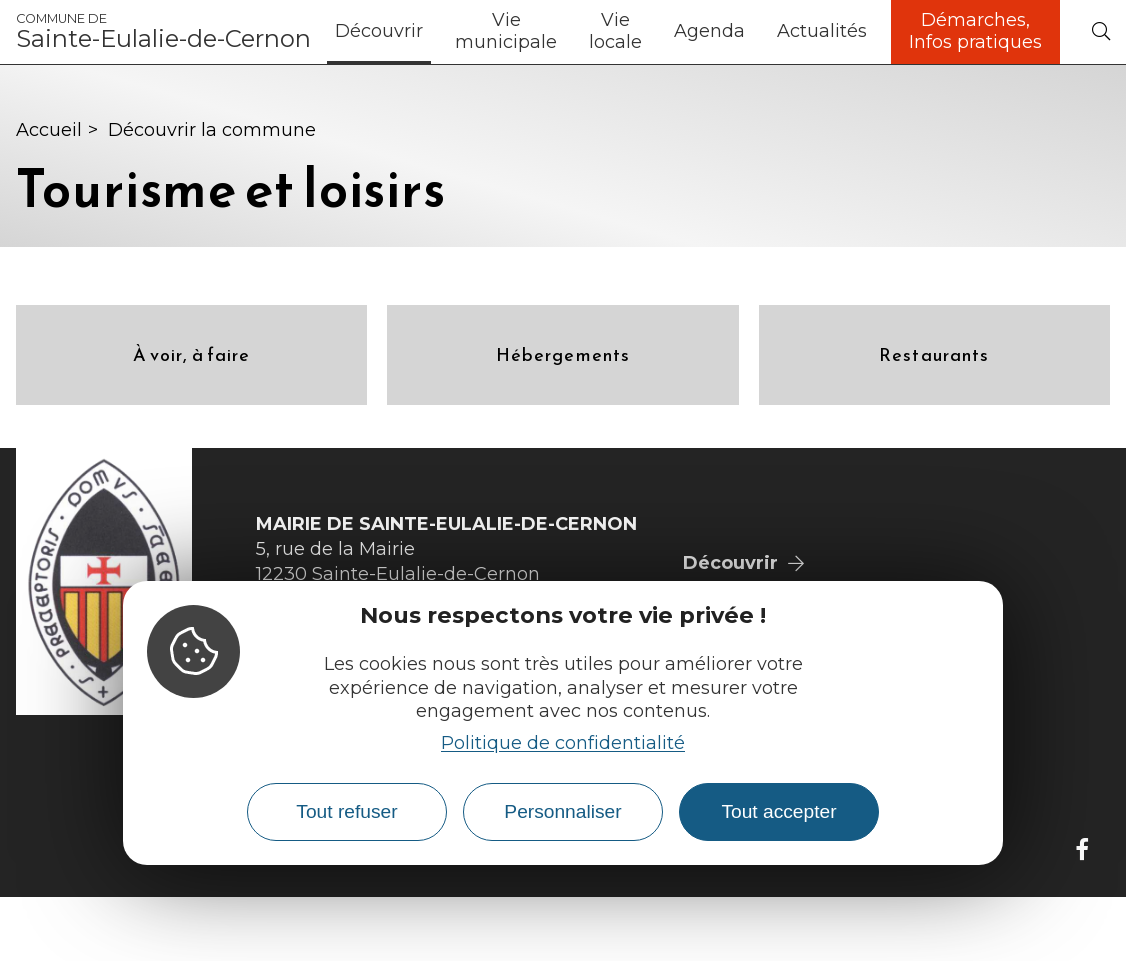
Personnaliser (562, 811)
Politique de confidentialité (563, 743)
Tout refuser (346, 811)
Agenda (709, 31)
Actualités (822, 31)
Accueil (49, 130)
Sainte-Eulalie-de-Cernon (163, 32)
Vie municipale (506, 31)
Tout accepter (778, 811)
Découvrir (379, 31)
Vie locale (615, 31)
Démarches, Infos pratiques (975, 31)
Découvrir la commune (212, 130)
